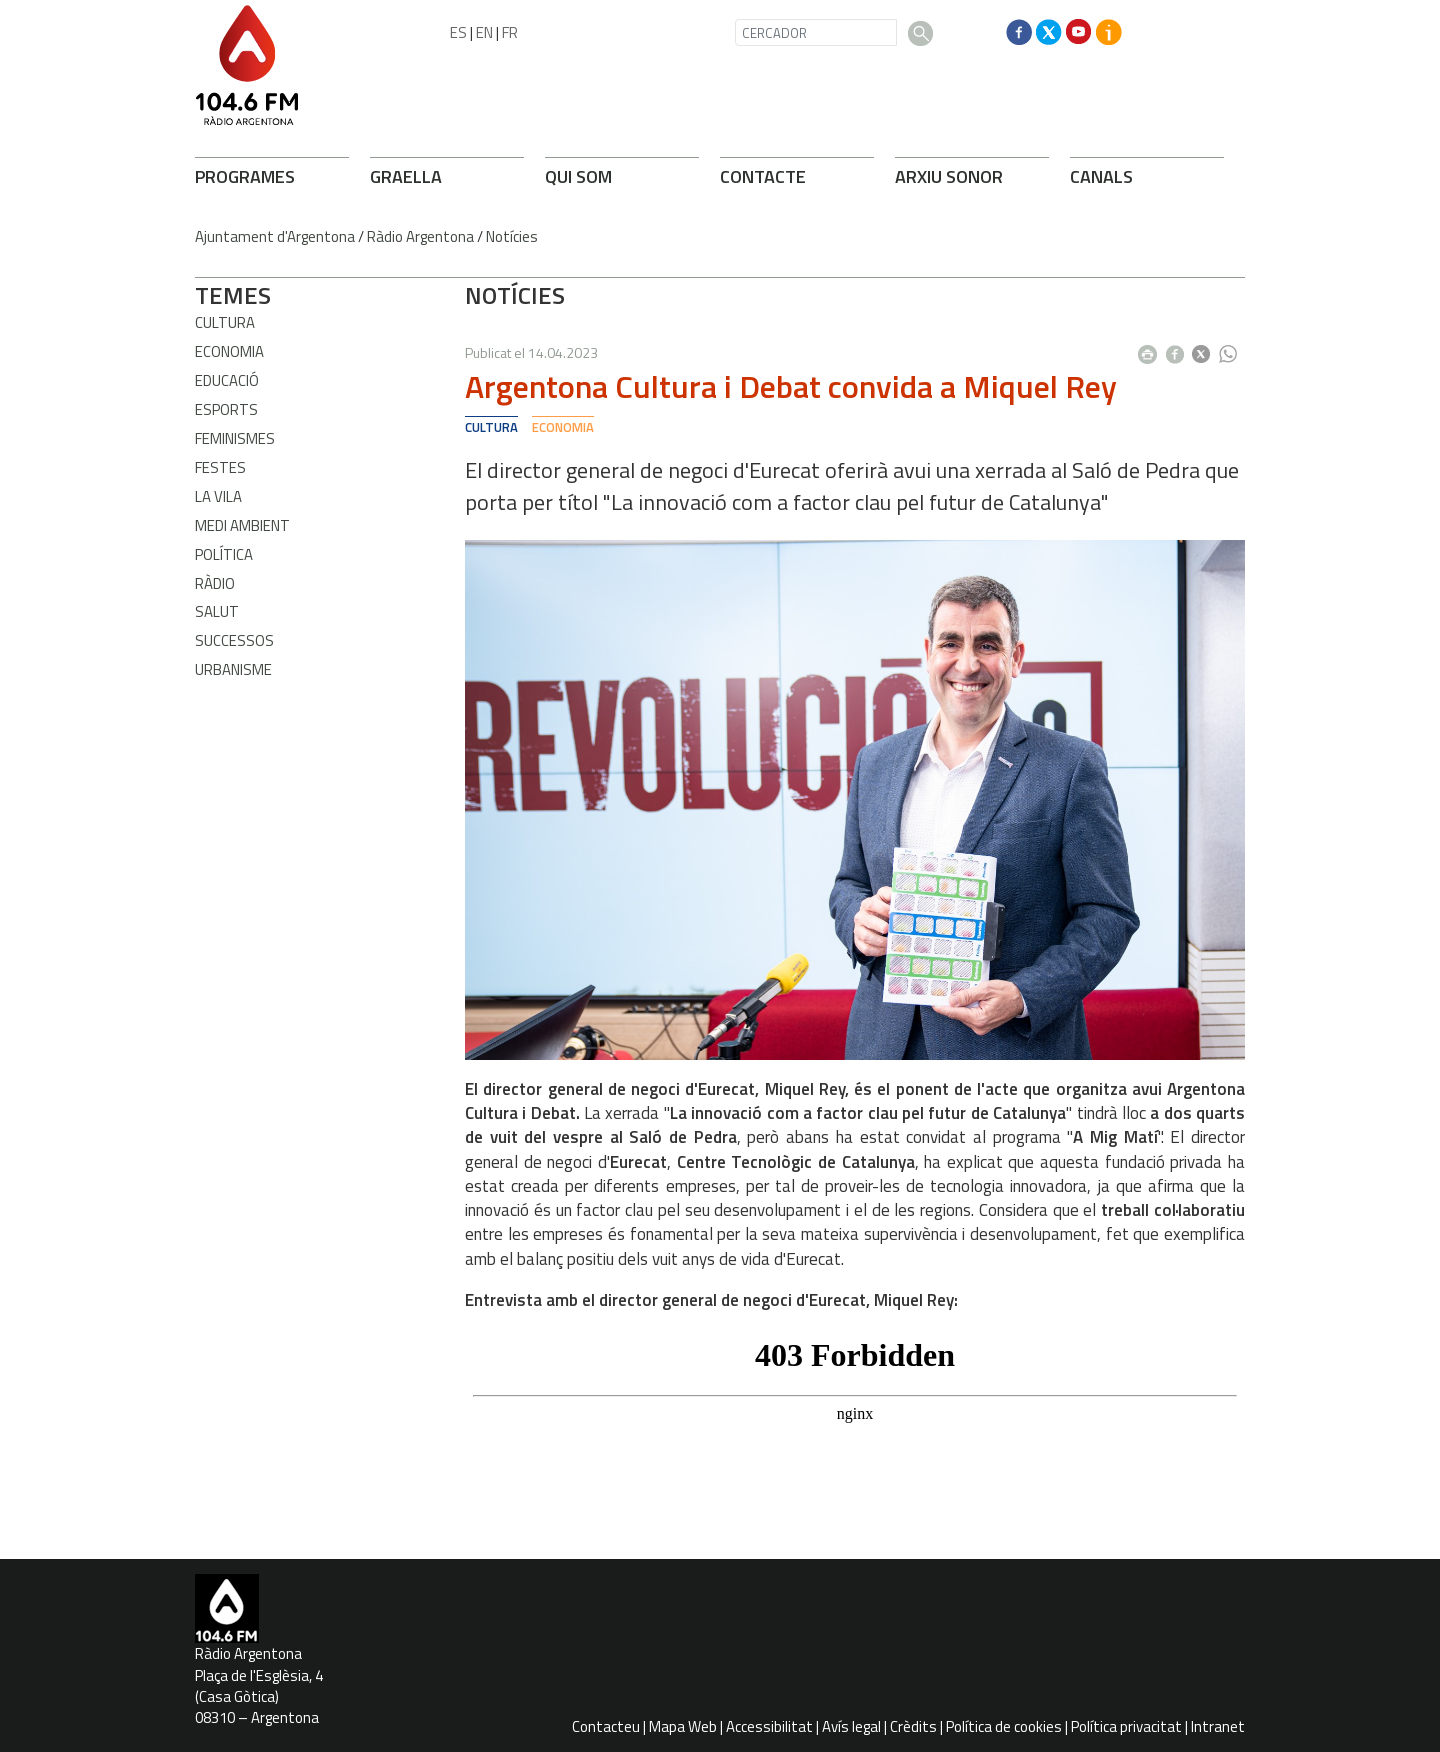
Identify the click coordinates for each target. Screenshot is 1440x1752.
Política (224, 554)
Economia (229, 351)
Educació (227, 380)
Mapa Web (683, 1726)
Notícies (512, 236)
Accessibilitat (769, 1726)
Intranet (1218, 1726)
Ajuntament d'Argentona (275, 236)
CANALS (1101, 176)
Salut (217, 611)
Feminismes (235, 438)
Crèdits (913, 1726)
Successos (234, 640)
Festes (220, 467)
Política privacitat (1126, 1726)
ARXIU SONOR (949, 176)
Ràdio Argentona (420, 236)
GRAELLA (406, 176)
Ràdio (215, 583)
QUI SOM (578, 176)
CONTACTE (763, 176)
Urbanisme (233, 669)
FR (510, 32)
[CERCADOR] (816, 32)
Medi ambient (242, 525)
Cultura (225, 322)
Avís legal (851, 1726)
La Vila (218, 496)
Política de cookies (1004, 1726)
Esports (226, 409)
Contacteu (606, 1726)
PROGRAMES (245, 176)
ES (458, 32)
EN (484, 32)
